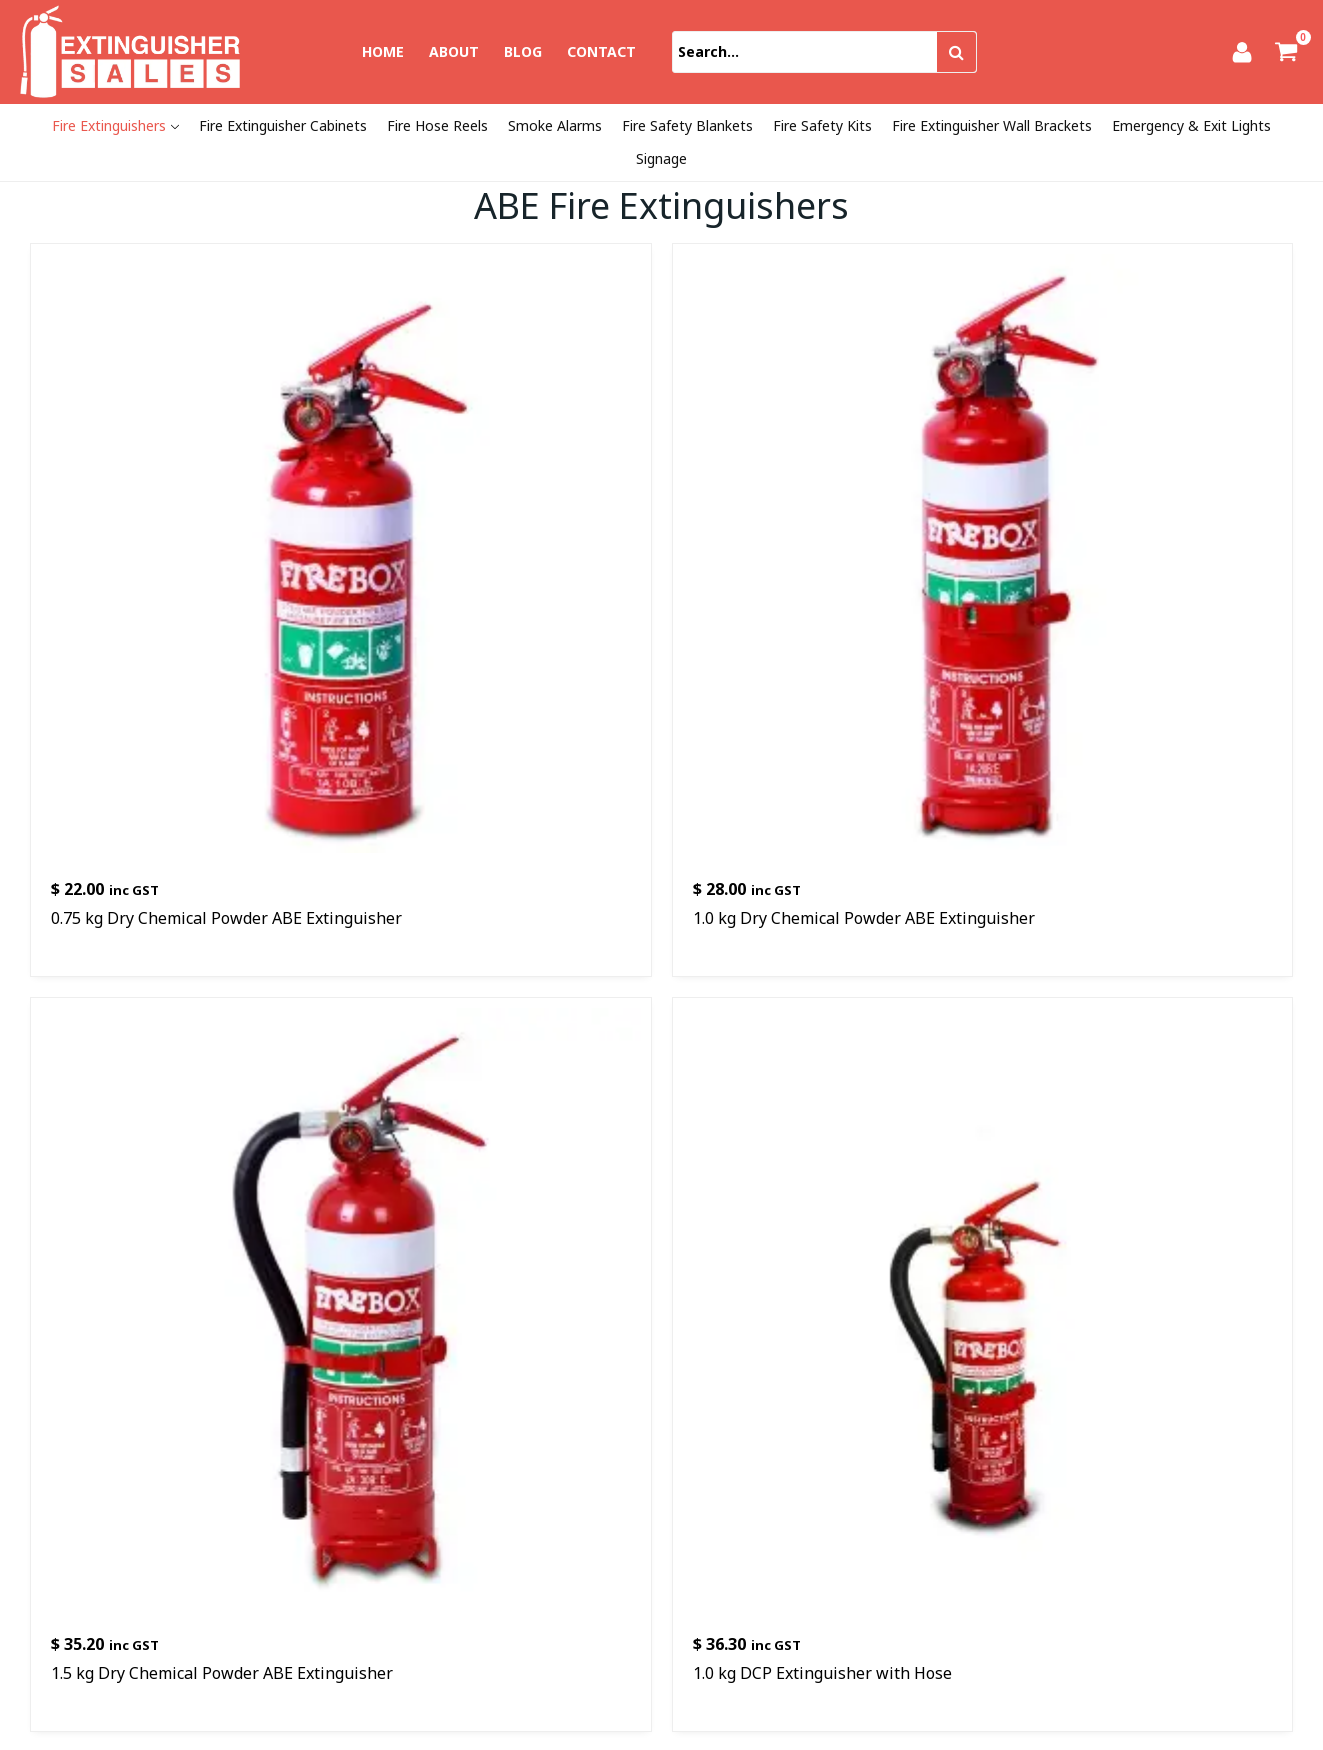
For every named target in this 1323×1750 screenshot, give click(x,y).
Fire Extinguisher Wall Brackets (992, 125)
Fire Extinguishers (109, 125)
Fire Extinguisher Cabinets (283, 125)
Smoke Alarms (555, 125)
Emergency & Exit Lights (1191, 125)
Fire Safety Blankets (687, 125)
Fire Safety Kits (822, 125)
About (454, 51)
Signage (661, 158)
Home (383, 51)
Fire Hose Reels (437, 125)
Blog (523, 51)
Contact (601, 51)
